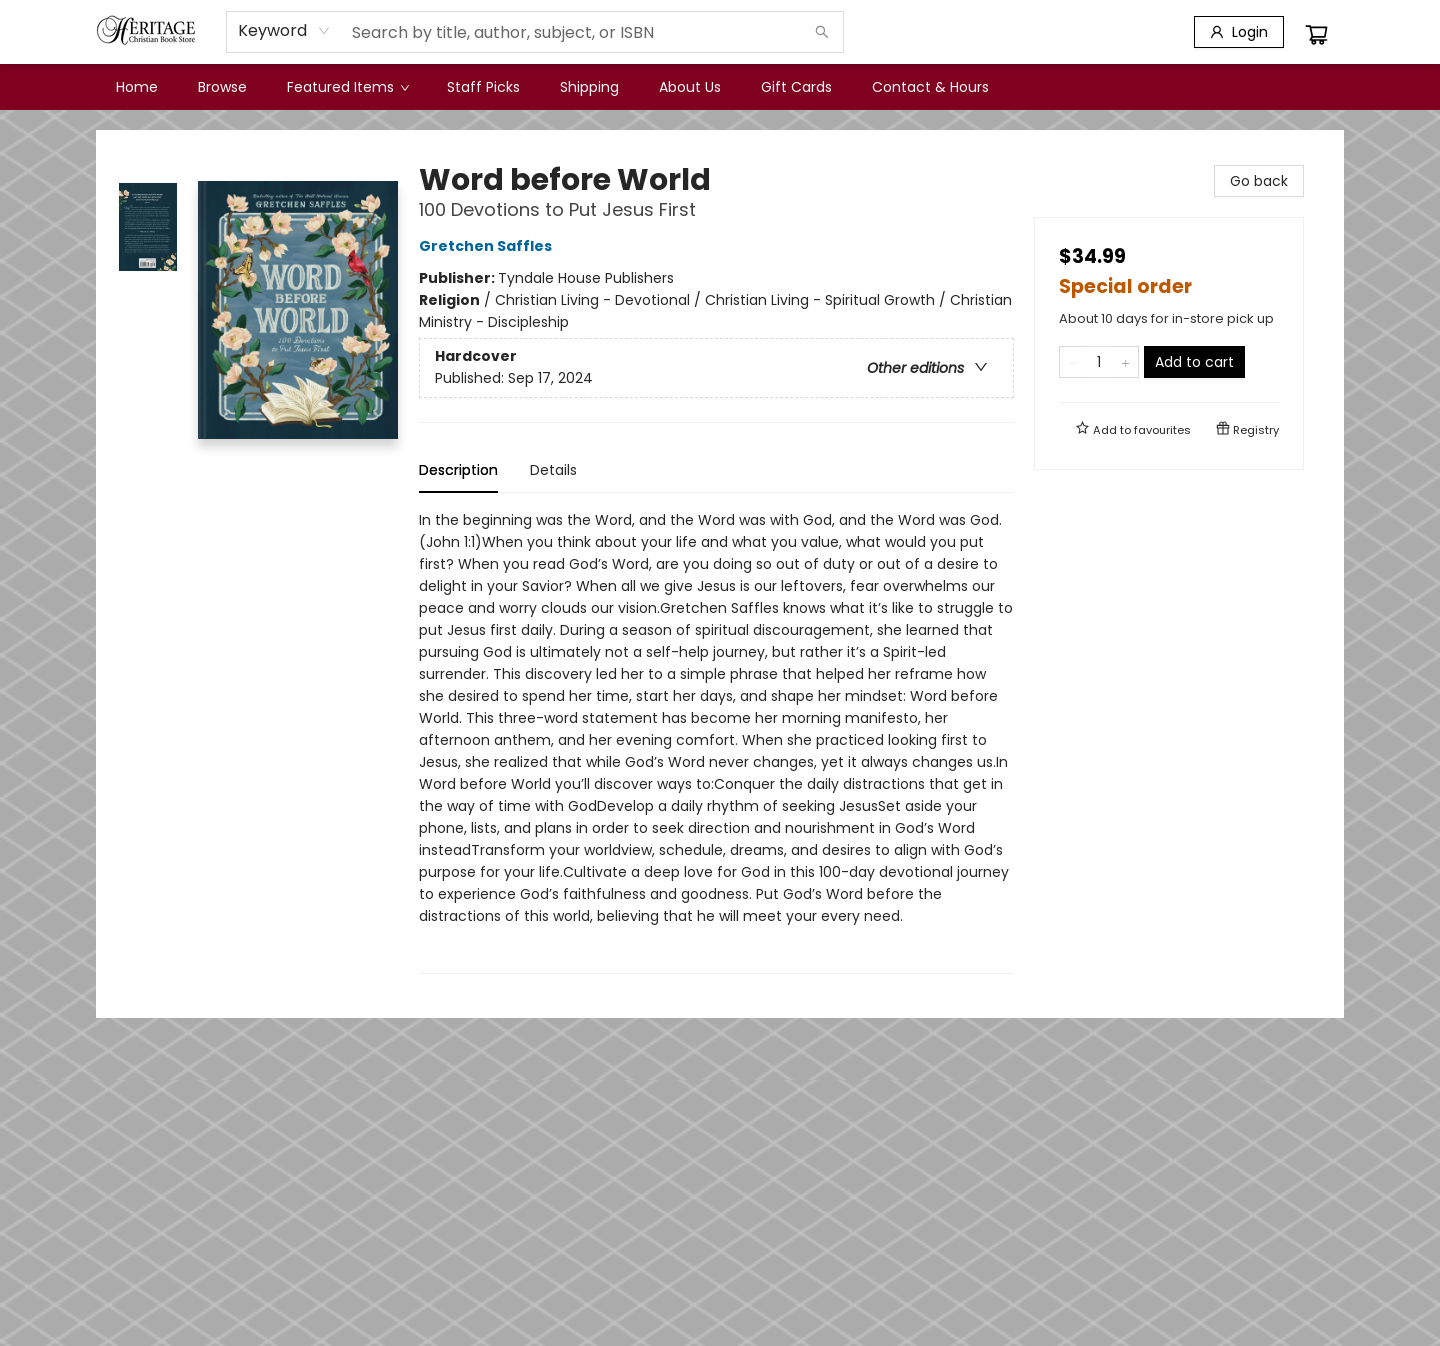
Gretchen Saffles (488, 246)
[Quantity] (1099, 362)
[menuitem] (137, 87)
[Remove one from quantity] (1072, 362)
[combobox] (284, 31)
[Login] (1239, 32)
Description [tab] (458, 470)
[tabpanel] (716, 741)
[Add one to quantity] (1125, 362)
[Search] (822, 32)
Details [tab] (553, 470)
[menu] (720, 87)
